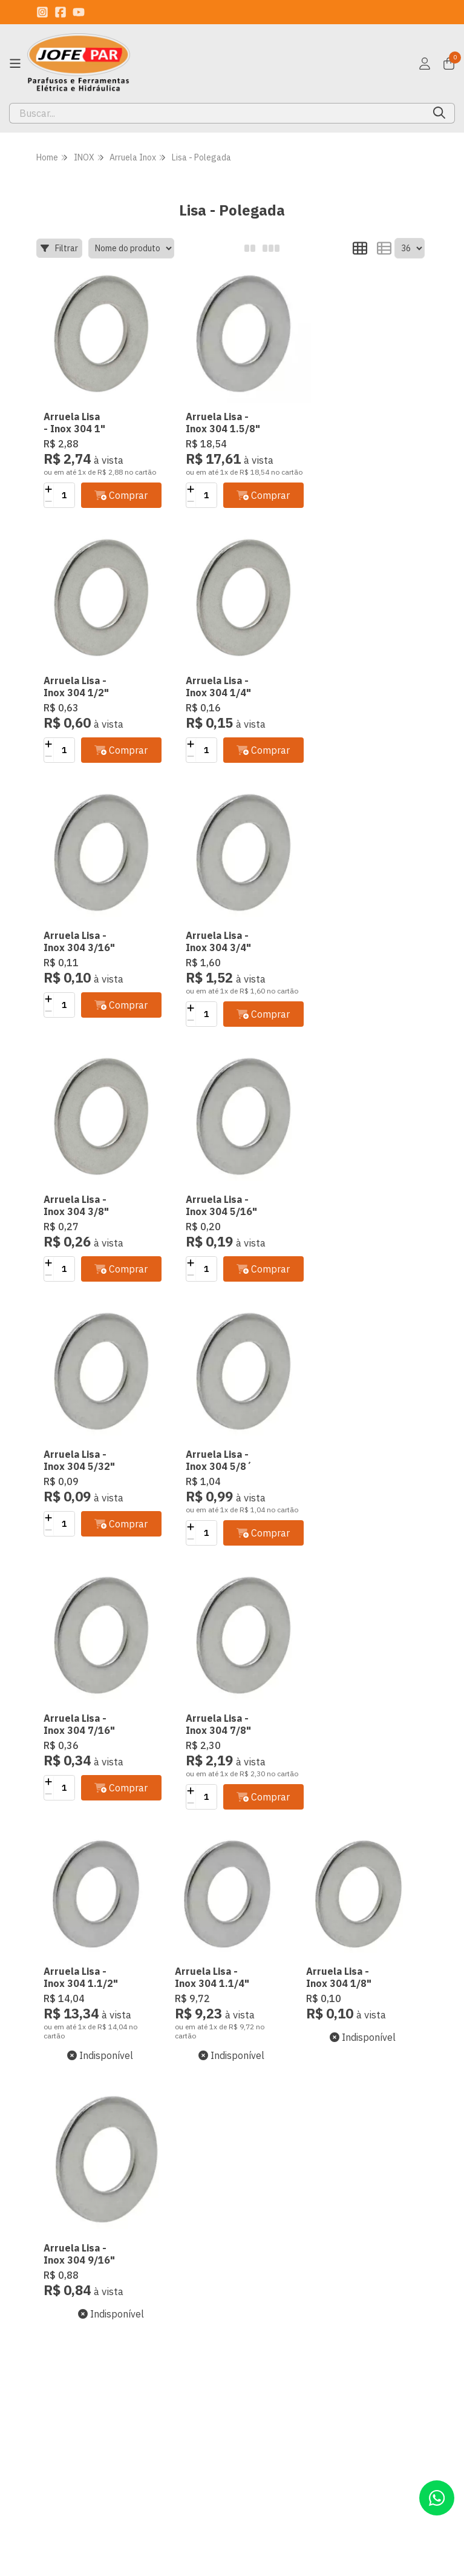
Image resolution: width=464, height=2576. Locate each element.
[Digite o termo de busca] (217, 113)
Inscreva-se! (361, 2190)
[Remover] (48, 499)
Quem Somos (65, 2288)
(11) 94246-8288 (273, 2307)
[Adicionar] (48, 487)
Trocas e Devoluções (62, 2343)
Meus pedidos (164, 2325)
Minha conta (161, 2307)
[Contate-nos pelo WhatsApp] (436, 2497)
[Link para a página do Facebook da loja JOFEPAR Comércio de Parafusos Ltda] (60, 12)
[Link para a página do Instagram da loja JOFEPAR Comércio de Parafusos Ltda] (42, 12)
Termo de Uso (67, 2367)
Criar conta (158, 2288)
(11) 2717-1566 (270, 2288)
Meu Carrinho (163, 2343)
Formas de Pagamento (61, 2391)
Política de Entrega (59, 2422)
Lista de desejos (169, 2361)
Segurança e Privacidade (63, 2313)
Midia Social (62, 2464)
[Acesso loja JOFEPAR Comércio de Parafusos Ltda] (425, 64)
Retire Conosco (69, 2446)
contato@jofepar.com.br (286, 2325)
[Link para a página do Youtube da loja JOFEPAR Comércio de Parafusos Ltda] (79, 12)
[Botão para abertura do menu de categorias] (15, 64)
